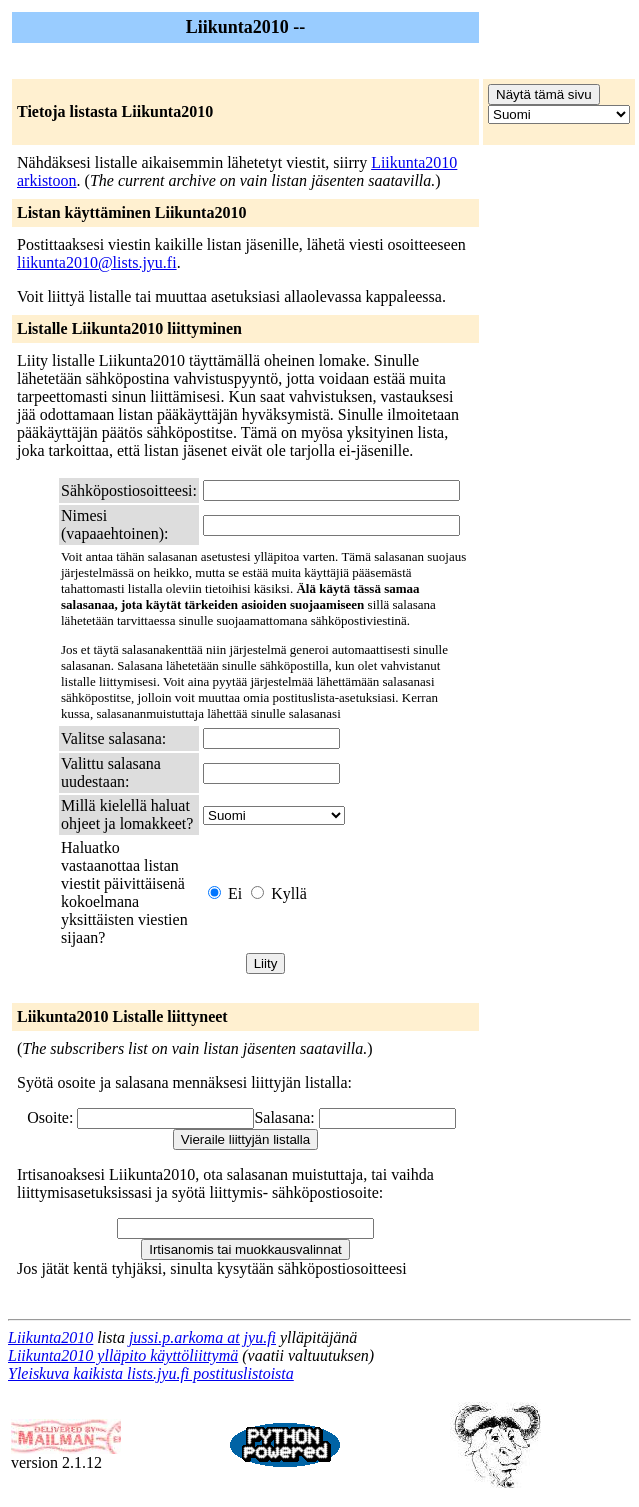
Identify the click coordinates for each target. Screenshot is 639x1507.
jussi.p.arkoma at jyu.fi (202, 1337)
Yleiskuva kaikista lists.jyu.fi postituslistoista (151, 1373)
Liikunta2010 (50, 1337)
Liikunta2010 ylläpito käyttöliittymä (123, 1355)
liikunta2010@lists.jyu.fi (97, 262)
